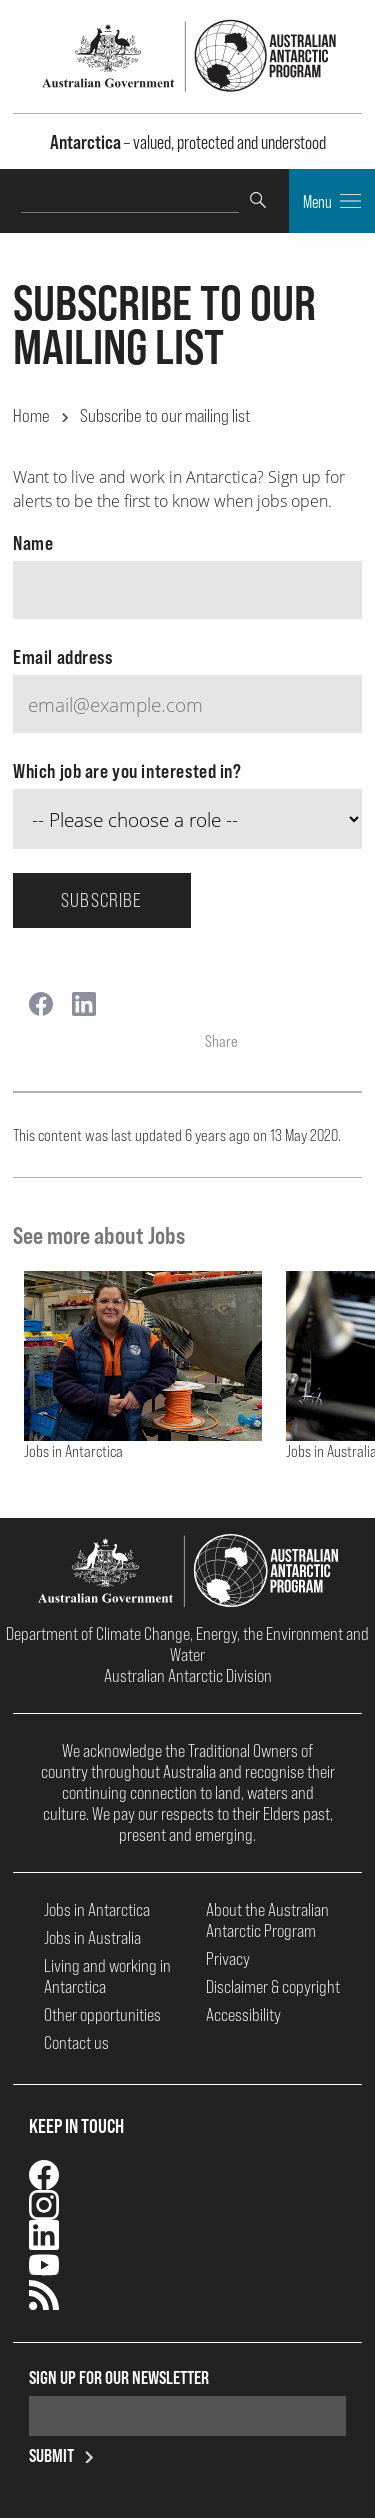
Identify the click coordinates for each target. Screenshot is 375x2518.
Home (31, 415)
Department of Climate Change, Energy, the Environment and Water (187, 1644)
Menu (332, 201)
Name (33, 543)
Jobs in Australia (92, 1937)
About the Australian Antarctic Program (267, 1920)
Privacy (228, 1958)
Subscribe (101, 900)
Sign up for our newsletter (119, 2377)
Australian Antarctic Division (188, 1675)
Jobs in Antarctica (97, 1909)
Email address (63, 657)
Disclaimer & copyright (273, 1986)
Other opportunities (102, 2014)
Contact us (76, 2042)
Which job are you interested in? (127, 771)
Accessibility (243, 2014)
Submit (65, 2455)
